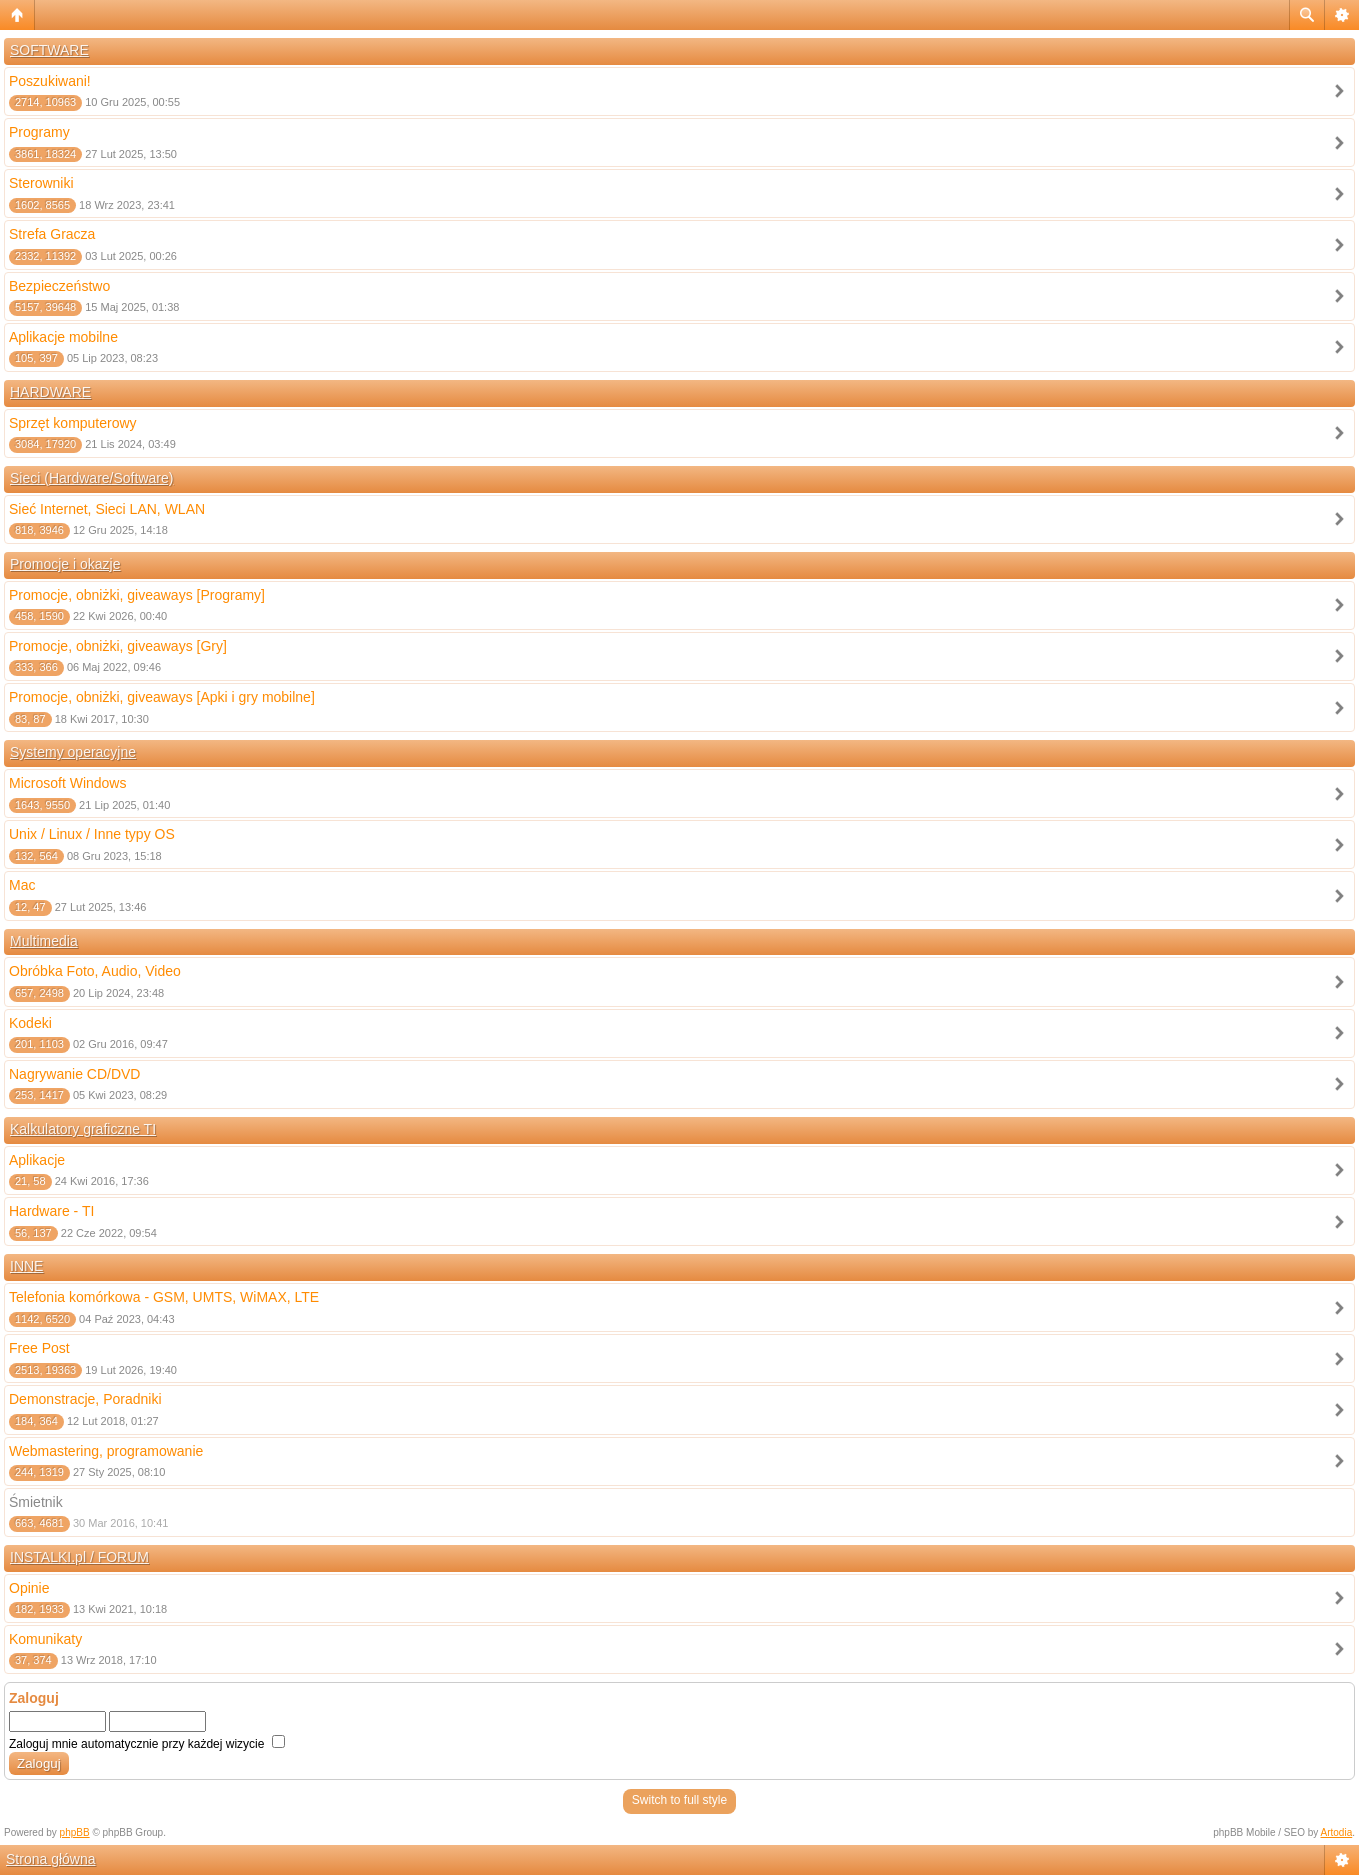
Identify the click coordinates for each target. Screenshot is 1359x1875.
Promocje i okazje (65, 564)
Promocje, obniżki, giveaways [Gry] (118, 646)
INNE (26, 1266)
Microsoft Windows (67, 783)
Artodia (1337, 1832)
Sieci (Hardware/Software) (91, 478)
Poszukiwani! (50, 81)
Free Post (39, 1348)
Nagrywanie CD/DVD (74, 1074)
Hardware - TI (51, 1211)
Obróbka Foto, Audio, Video (95, 971)
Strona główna (51, 1859)
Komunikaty (45, 1639)
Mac (22, 885)
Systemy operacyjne (73, 752)
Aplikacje (37, 1160)
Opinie (29, 1588)
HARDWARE (50, 392)
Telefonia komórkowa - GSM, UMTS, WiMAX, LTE (164, 1297)
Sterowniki (41, 183)
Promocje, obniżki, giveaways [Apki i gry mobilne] (162, 697)
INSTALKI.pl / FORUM (79, 1557)
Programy (39, 132)
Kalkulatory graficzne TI (83, 1129)
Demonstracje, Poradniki (85, 1399)
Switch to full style (679, 1800)
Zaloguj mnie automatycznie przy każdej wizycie (147, 1744)
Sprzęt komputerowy (73, 423)
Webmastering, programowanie (106, 1451)
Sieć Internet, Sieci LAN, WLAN (107, 509)
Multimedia (44, 941)
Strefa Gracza (52, 234)
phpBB (75, 1832)
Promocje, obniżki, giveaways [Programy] (137, 595)
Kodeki (30, 1023)
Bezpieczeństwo (59, 286)
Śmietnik (36, 1502)
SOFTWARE (49, 50)
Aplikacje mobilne (63, 337)
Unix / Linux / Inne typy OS (92, 834)
